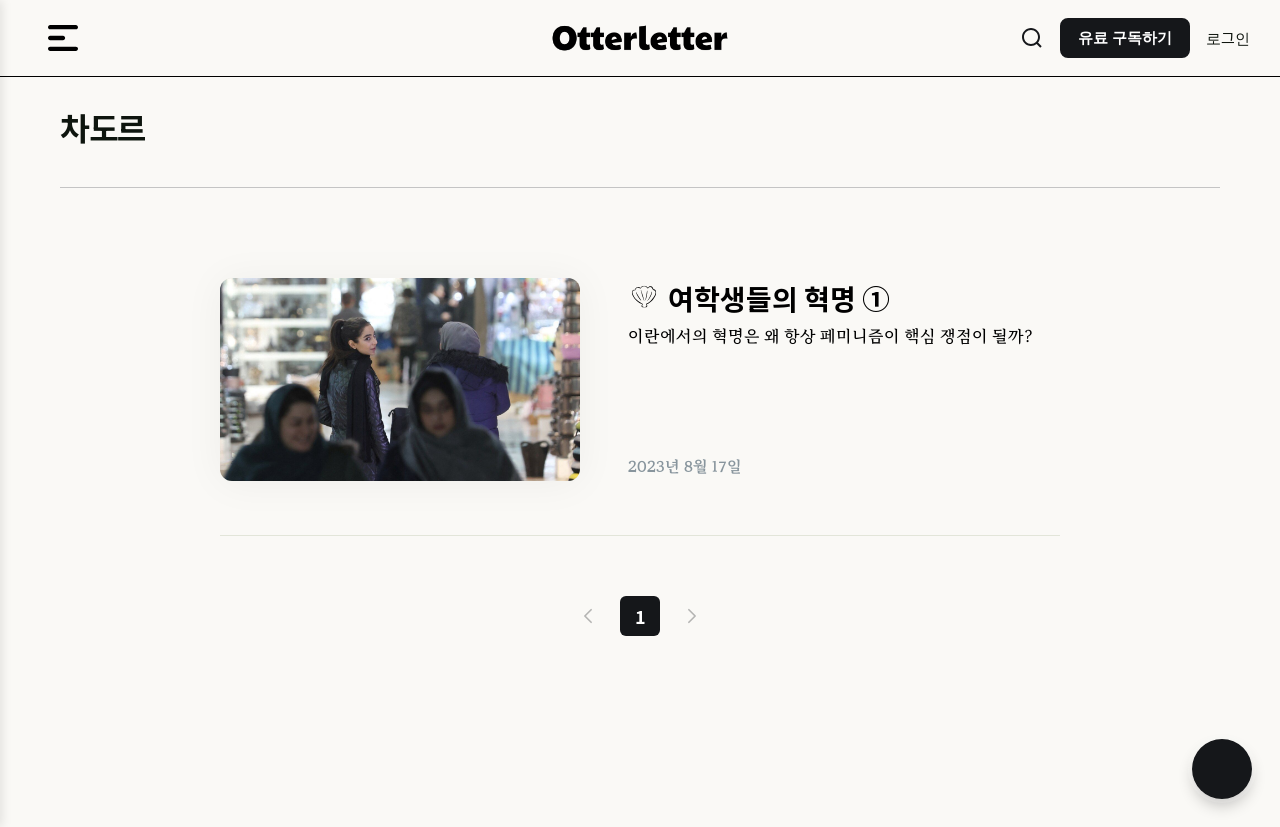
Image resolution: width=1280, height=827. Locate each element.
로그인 (1228, 37)
